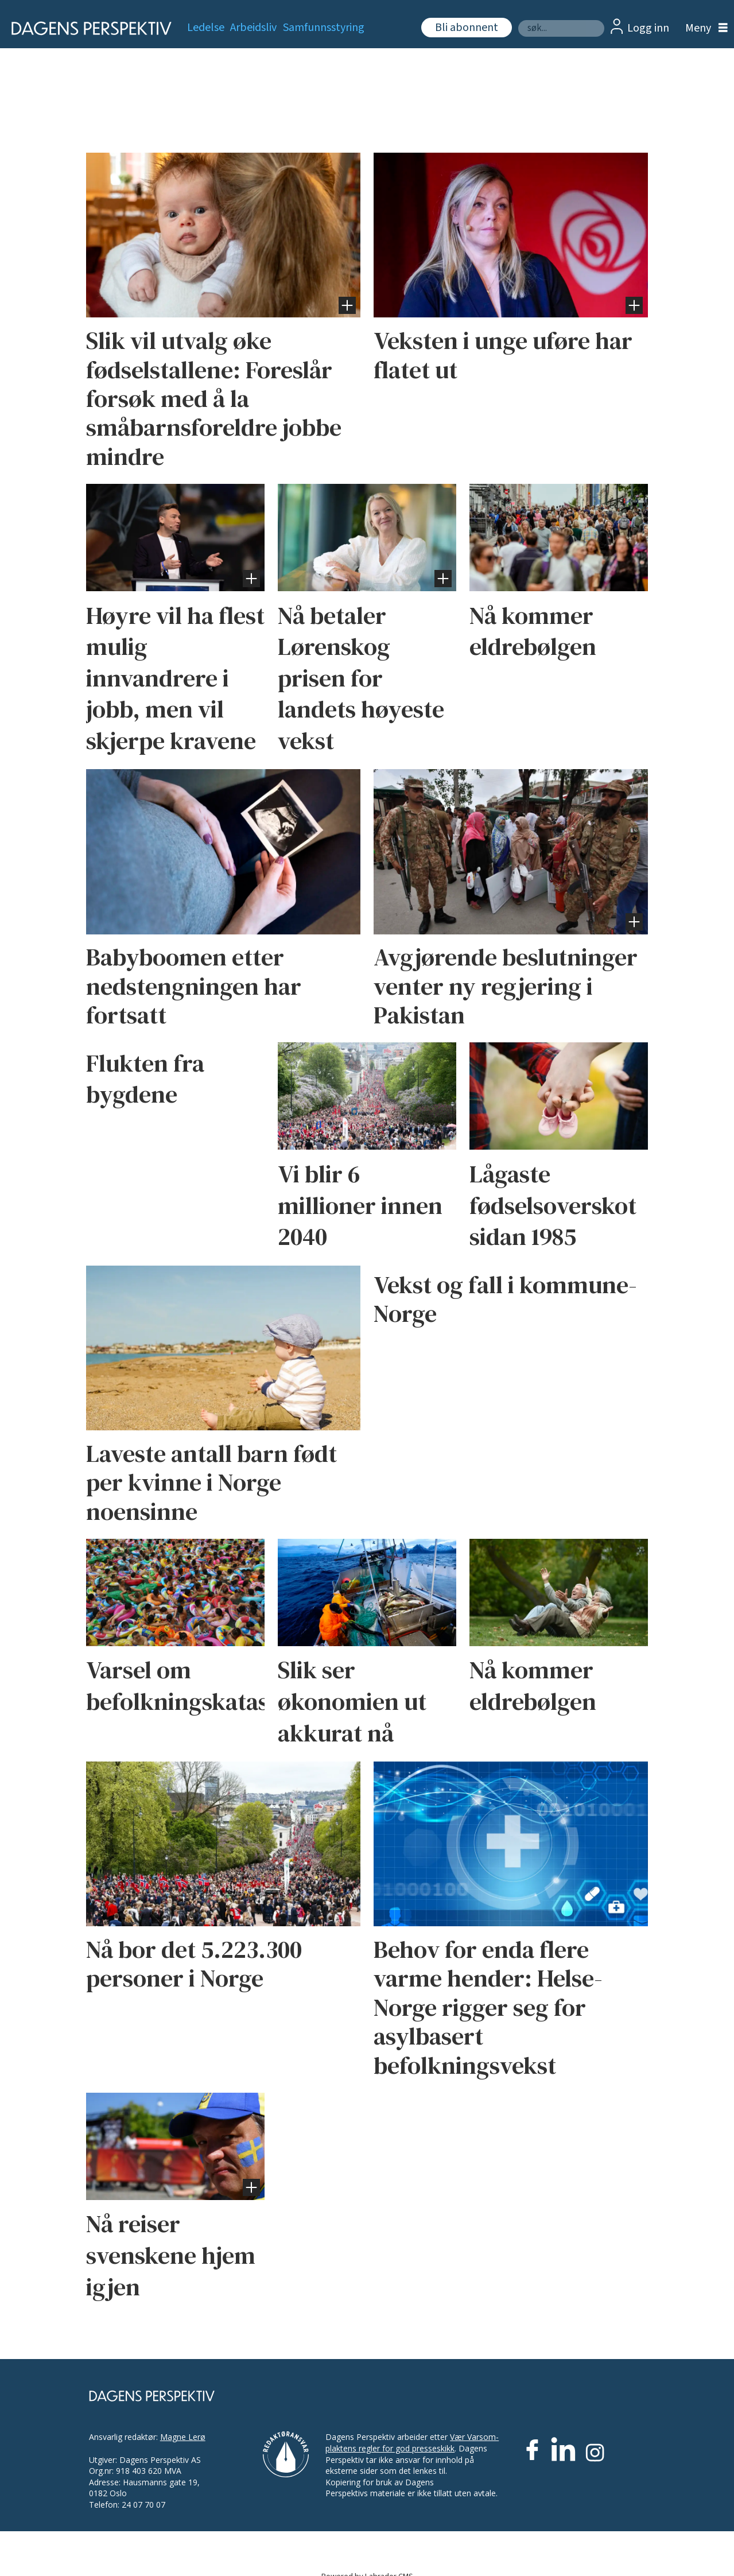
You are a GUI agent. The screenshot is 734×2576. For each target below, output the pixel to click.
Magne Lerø (182, 2436)
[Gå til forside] (87, 28)
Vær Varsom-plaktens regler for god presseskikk (412, 2442)
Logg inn (648, 28)
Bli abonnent (466, 28)
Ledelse (205, 28)
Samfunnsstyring (323, 28)
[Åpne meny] (703, 28)
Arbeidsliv (253, 28)
